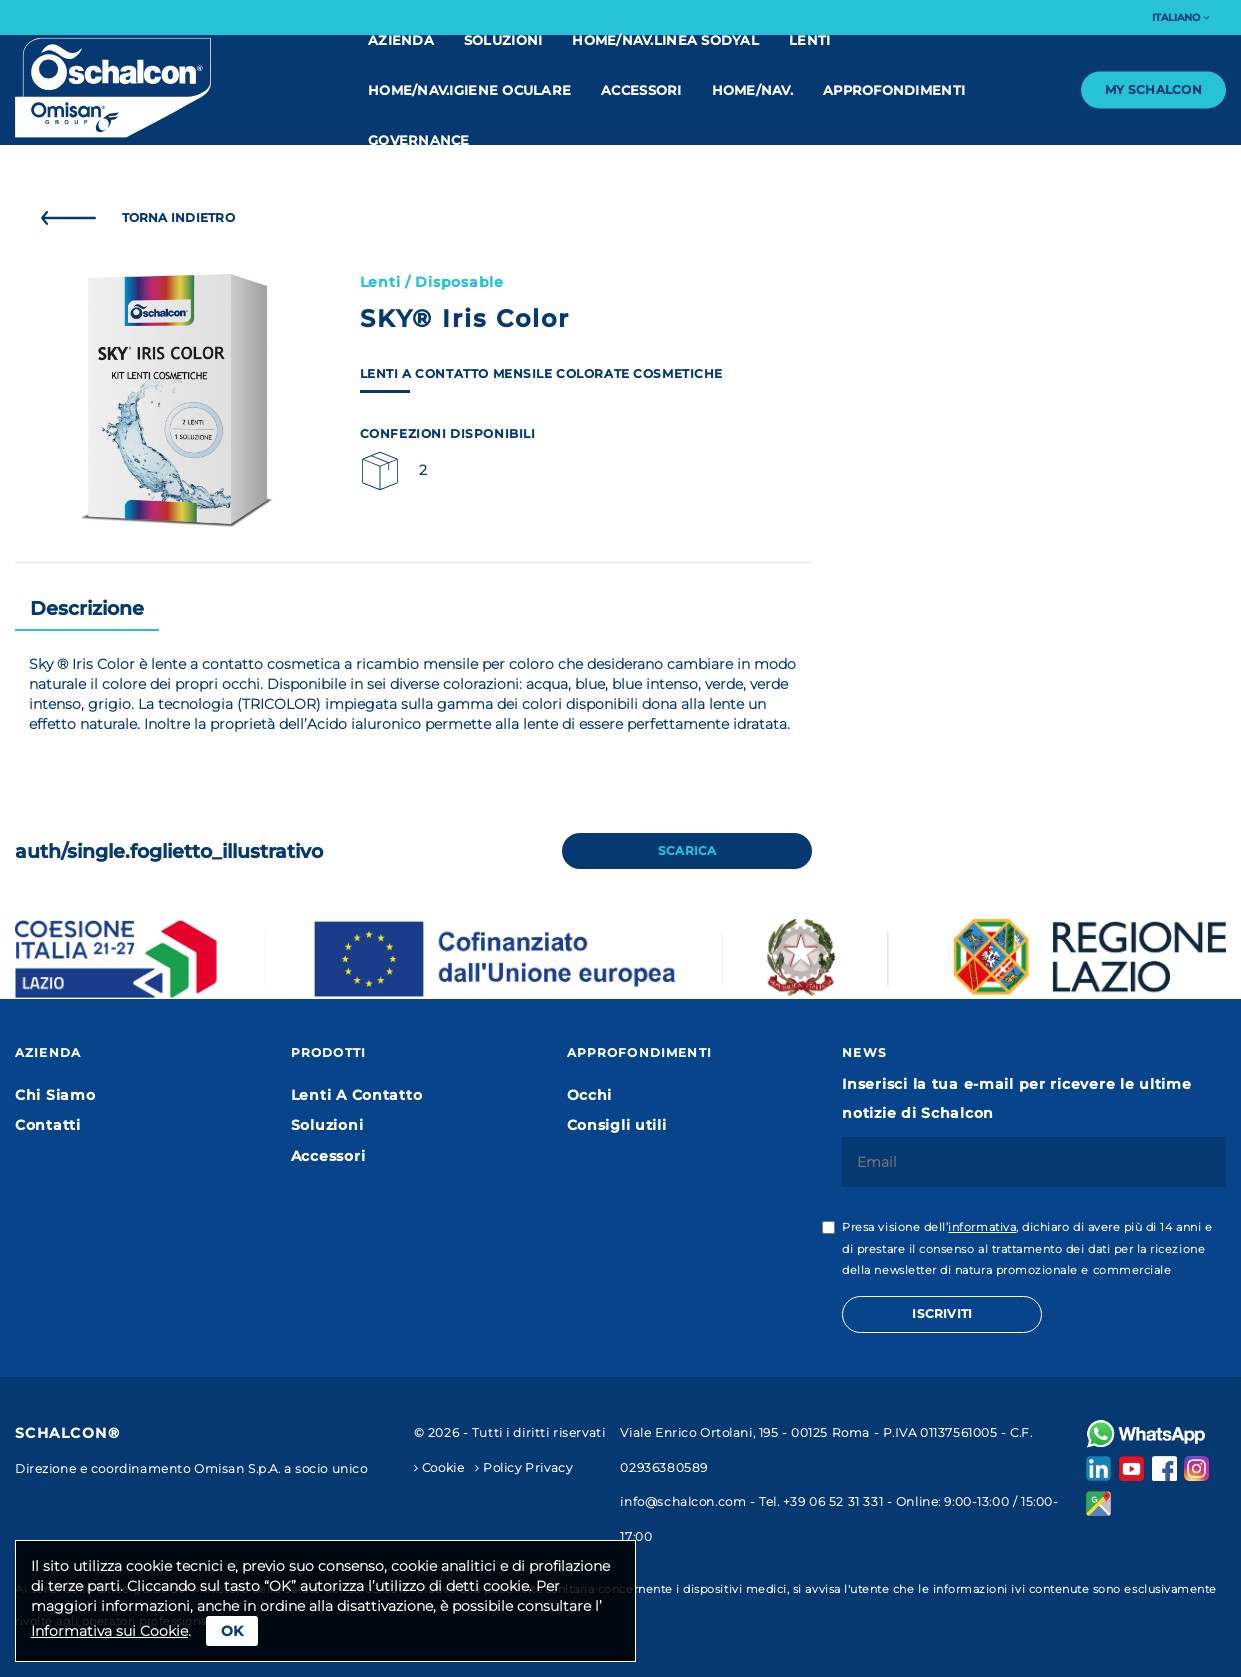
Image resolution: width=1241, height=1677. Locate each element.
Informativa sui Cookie (109, 1631)
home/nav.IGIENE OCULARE (469, 90)
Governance (419, 140)
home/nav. (752, 90)
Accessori (641, 90)
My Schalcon (1153, 89)
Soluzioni (503, 40)
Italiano (1180, 17)
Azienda (401, 40)
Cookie (439, 1468)
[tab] (87, 609)
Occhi (590, 1095)
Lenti (809, 40)
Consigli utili (617, 1125)
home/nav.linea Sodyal (665, 40)
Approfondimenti (894, 90)
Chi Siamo (55, 1095)
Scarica (687, 851)
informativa (982, 1227)
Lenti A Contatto (357, 1095)
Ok (232, 1631)
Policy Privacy (523, 1468)
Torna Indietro (133, 218)
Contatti (48, 1125)
